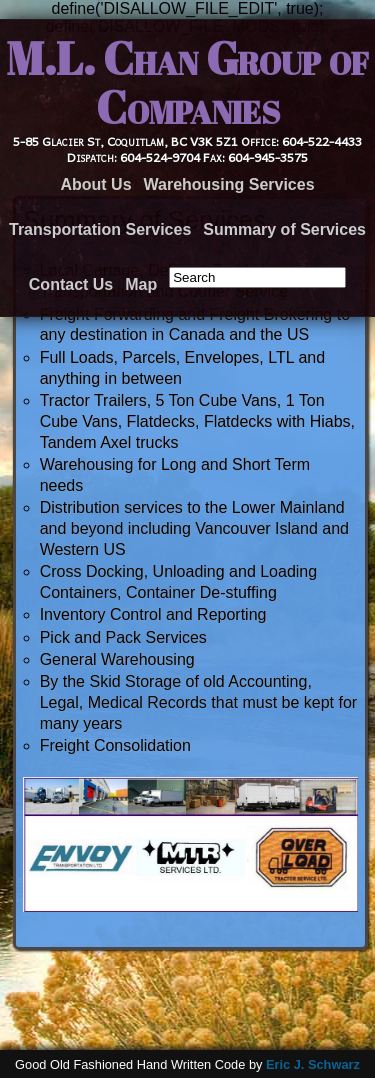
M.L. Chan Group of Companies (187, 82)
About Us (95, 184)
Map (141, 284)
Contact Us (71, 284)
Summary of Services (284, 229)
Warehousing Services (229, 184)
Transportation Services (100, 229)
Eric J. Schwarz (313, 1064)
